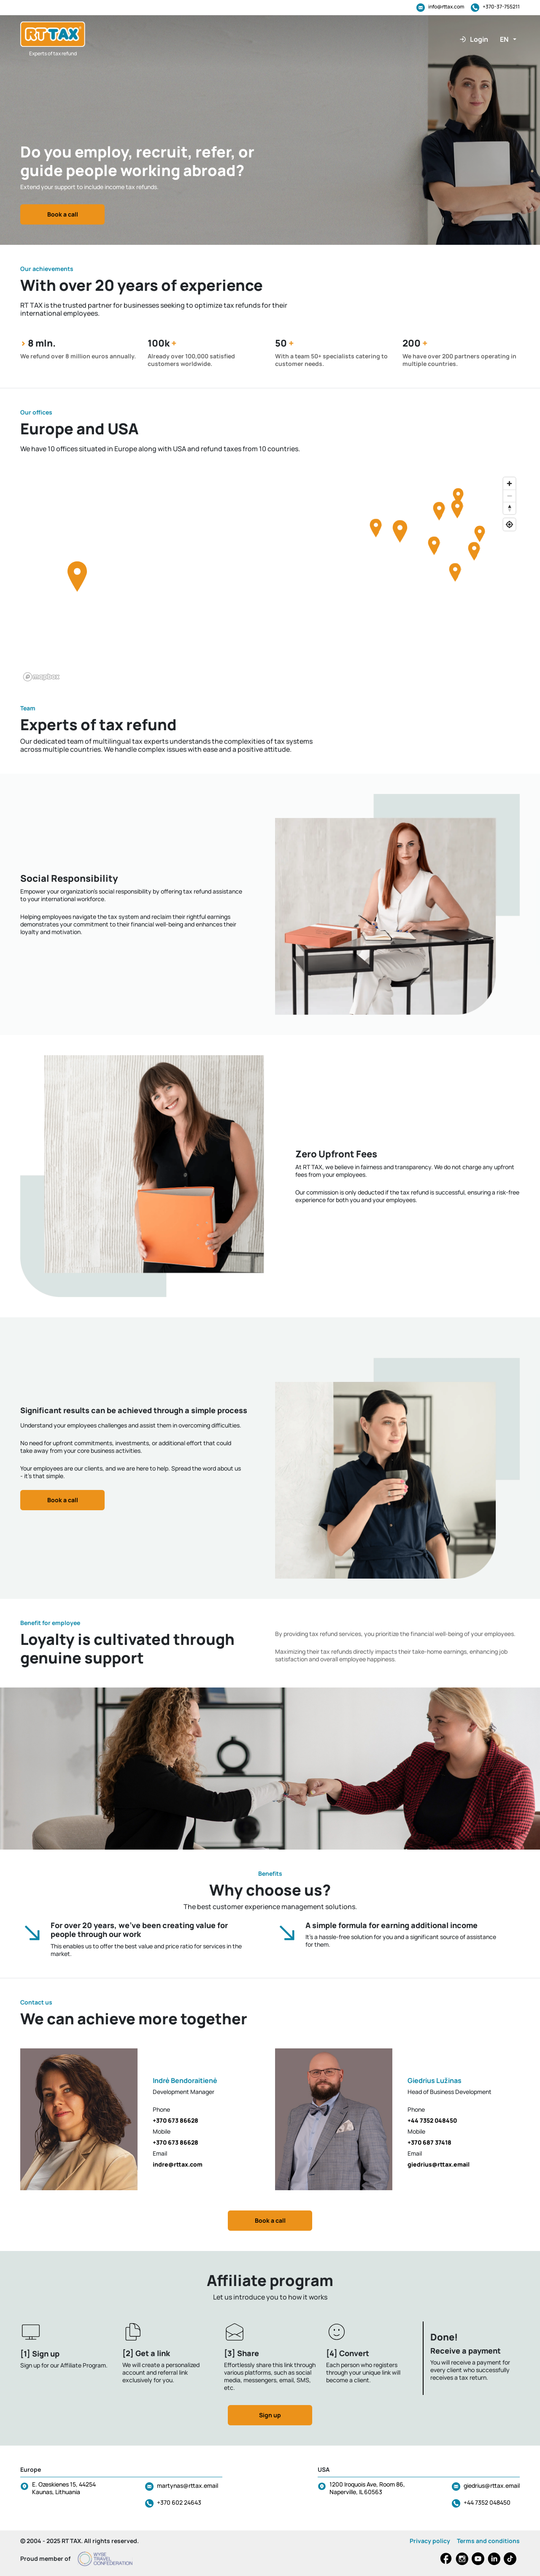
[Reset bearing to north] (509, 508)
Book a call (62, 214)
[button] (508, 39)
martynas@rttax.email (187, 2485)
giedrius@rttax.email (492, 2485)
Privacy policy (430, 2541)
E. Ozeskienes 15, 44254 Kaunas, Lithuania (64, 2488)
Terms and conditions (488, 2541)
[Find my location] (509, 524)
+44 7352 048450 (487, 2502)
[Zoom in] (509, 483)
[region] (270, 578)
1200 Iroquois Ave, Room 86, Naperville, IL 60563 (367, 2488)
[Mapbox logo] (41, 677)
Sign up (270, 2415)
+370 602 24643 (179, 2502)
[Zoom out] (509, 496)
